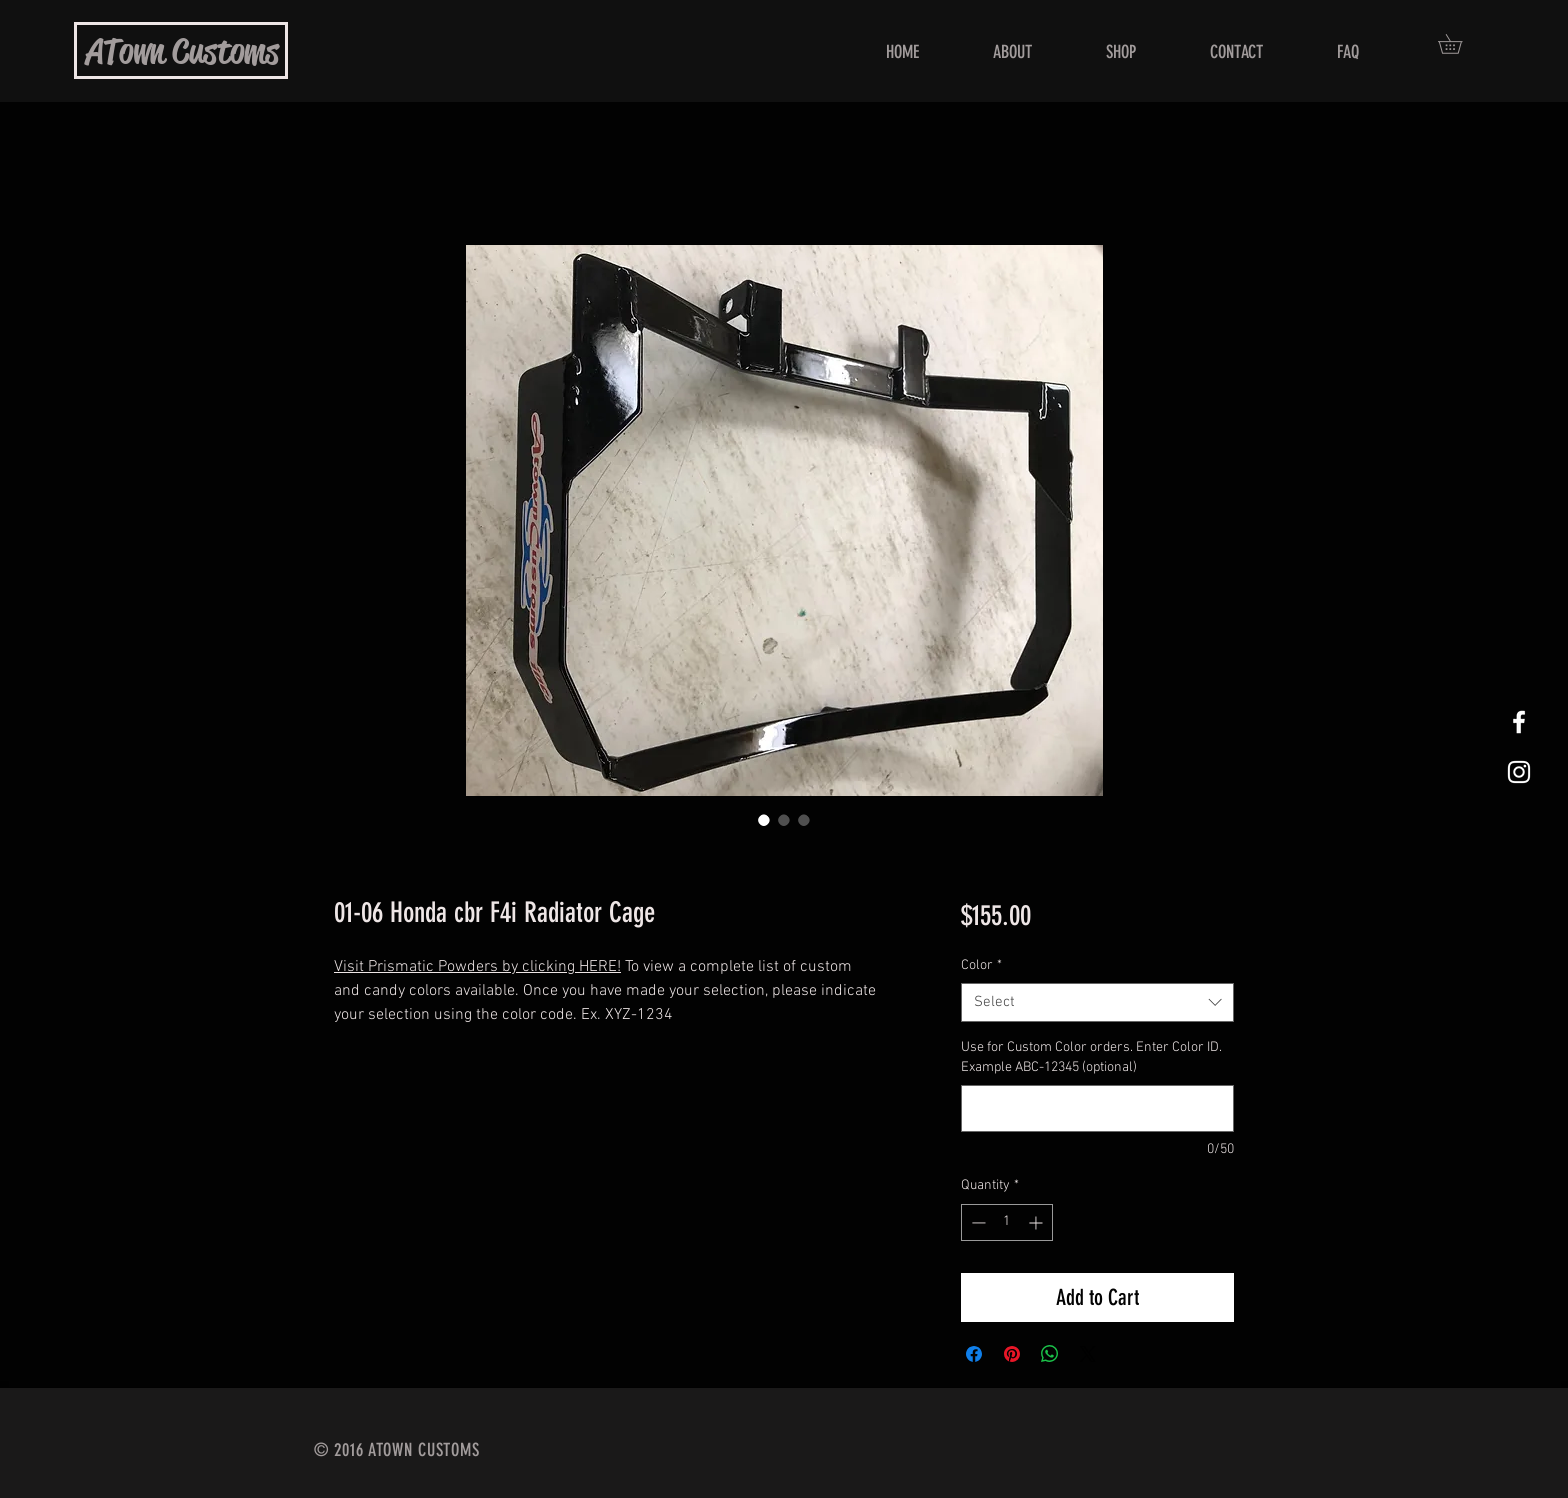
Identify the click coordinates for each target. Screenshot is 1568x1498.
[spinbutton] (1007, 1222)
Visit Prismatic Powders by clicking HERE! (477, 967)
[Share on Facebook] (974, 1354)
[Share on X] (1088, 1354)
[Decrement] (976, 1222)
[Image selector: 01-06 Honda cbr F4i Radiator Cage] (764, 820)
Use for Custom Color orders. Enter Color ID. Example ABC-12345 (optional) (1091, 1057)
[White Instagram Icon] (1519, 772)
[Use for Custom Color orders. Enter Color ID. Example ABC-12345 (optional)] (1097, 1108)
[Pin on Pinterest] (1012, 1354)
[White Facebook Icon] (1519, 722)
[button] (1459, 44)
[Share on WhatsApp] (1050, 1354)
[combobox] (1097, 1002)
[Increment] (1037, 1222)
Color (981, 965)
